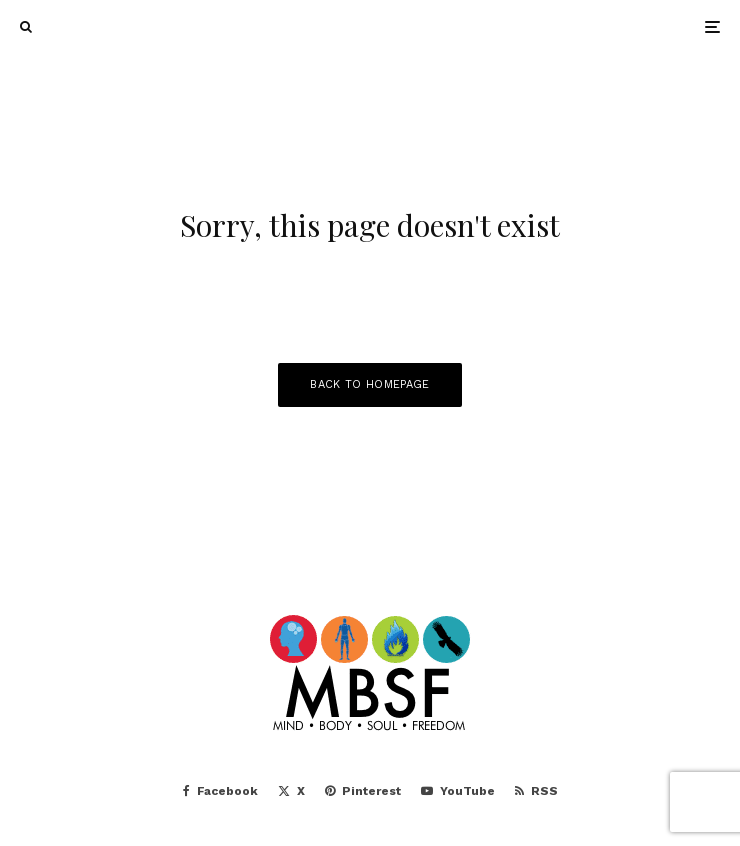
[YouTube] (458, 791)
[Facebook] (220, 791)
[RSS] (536, 791)
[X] (291, 791)
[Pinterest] (363, 791)
